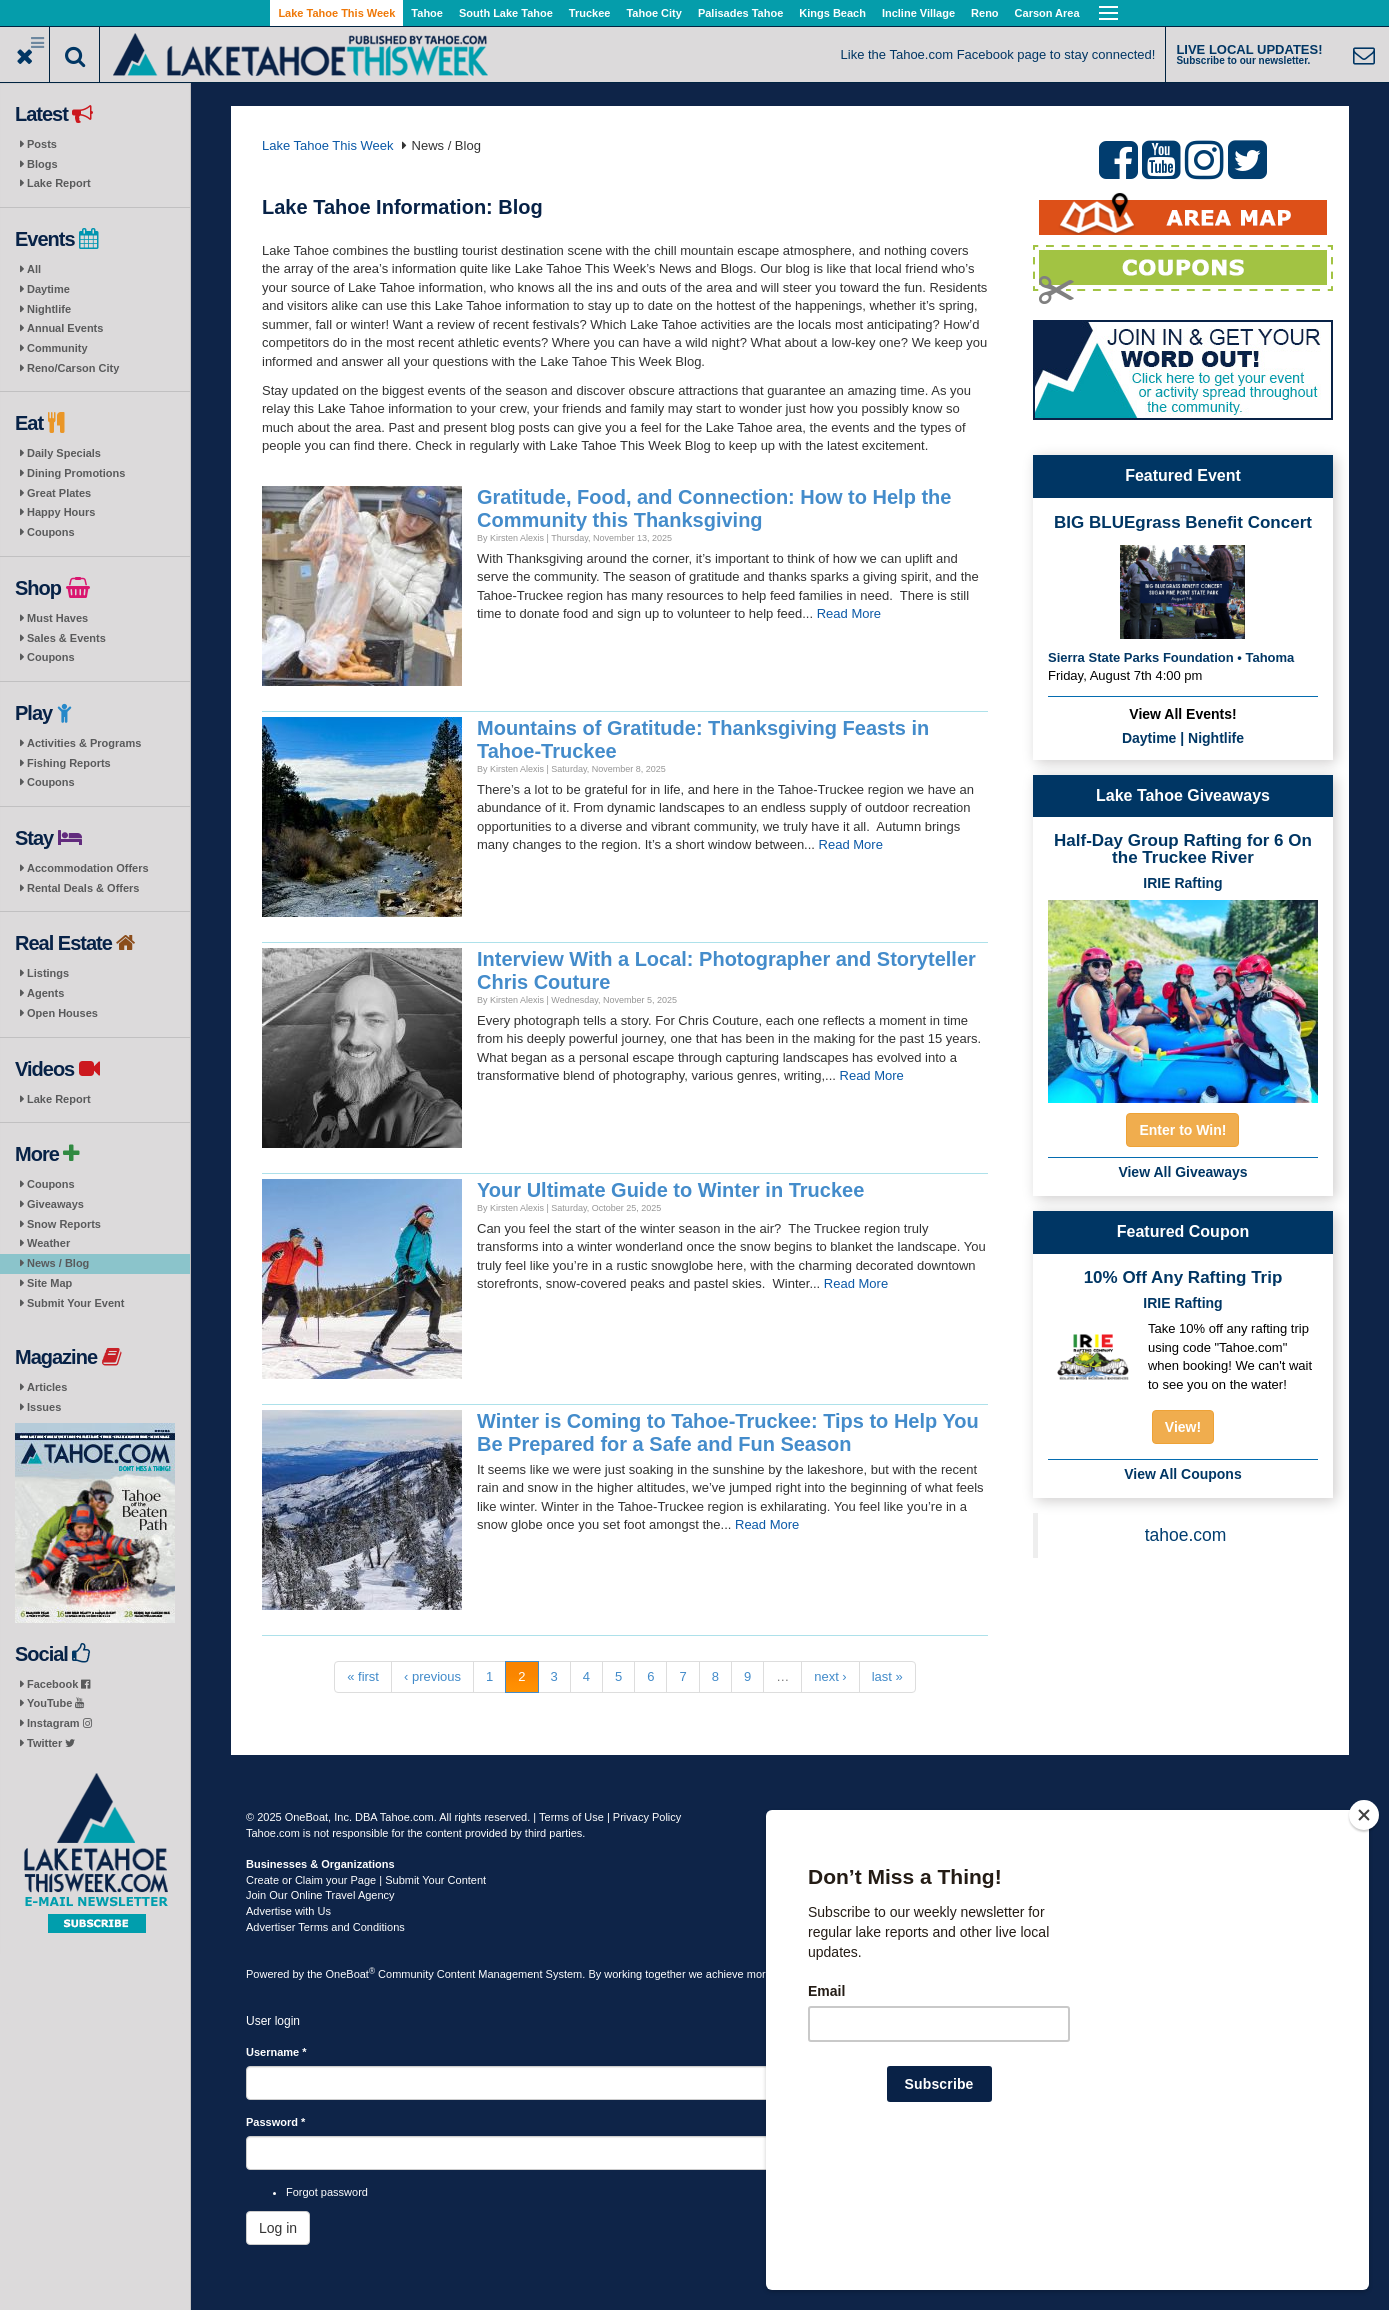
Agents (45, 993)
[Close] (1364, 1944)
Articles (47, 1387)
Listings (48, 973)
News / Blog (58, 1263)
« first (363, 1676)
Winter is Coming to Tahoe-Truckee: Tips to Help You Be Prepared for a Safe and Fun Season (728, 1432)
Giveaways (55, 1204)
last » (887, 1676)
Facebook (58, 1684)
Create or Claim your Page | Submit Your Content (366, 1880)
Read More (849, 613)
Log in (278, 2228)
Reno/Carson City (73, 368)
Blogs (42, 164)
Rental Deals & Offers (83, 888)
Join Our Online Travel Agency (320, 1895)
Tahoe (427, 13)
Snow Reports (64, 1224)
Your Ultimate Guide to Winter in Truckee (670, 1190)
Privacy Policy (647, 1817)
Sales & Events (66, 638)
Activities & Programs (84, 743)
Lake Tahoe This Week (336, 13)
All (34, 269)
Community (57, 348)
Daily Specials (64, 453)
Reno (985, 13)
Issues (44, 1407)
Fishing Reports (69, 763)
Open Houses (62, 1013)
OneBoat (351, 1974)
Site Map (49, 1283)
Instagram (59, 1723)
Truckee (590, 13)
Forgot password (327, 2192)
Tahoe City (653, 13)
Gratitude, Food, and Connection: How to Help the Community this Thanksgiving (714, 508)
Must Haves (57, 618)
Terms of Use (571, 1817)
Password (275, 2122)
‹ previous (432, 1676)
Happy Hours (61, 512)
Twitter (51, 1743)
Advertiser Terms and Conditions (325, 1927)
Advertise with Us (288, 1911)
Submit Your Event (75, 1303)
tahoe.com (1186, 1535)
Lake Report (59, 183)
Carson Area (1047, 13)
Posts (42, 144)
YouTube (55, 1703)
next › (830, 1676)
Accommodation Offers (88, 868)
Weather (48, 1243)
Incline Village (918, 13)
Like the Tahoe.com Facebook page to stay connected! (998, 54)
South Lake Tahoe (506, 13)
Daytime (48, 289)
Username (276, 2052)
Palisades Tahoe (740, 13)
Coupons (51, 532)
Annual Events (65, 328)
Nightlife (49, 309)
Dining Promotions (76, 473)
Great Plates (59, 493)
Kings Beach (832, 13)
